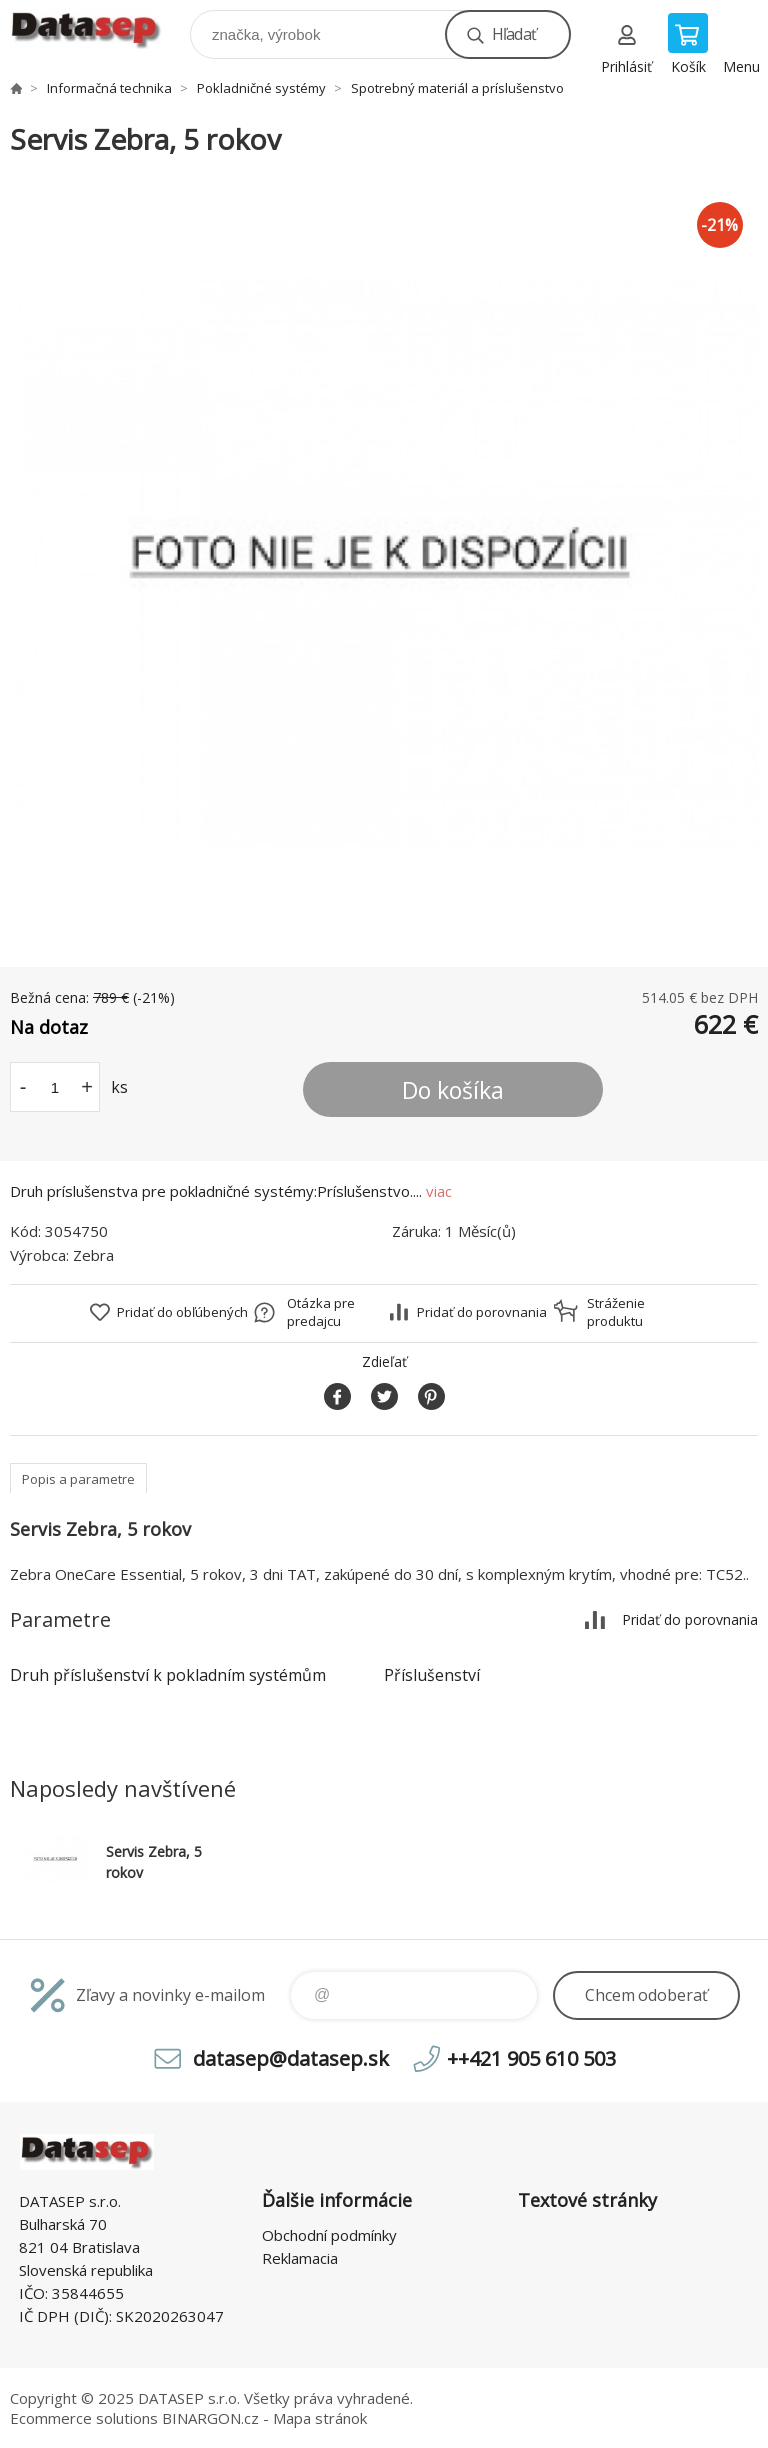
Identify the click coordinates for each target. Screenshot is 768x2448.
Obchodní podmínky (329, 2235)
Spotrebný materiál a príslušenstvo (457, 88)
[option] (384, 563)
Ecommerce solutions (84, 2418)
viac (439, 1191)
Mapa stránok (320, 2418)
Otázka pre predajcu (321, 1312)
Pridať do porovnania (482, 1312)
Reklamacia (300, 2258)
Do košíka (453, 1090)
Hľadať (514, 34)
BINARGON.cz (210, 2418)
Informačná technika (109, 88)
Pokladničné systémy (261, 88)
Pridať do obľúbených (182, 1312)
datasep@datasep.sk (291, 2058)
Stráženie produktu (616, 1312)
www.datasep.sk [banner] (98, 29)
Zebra (93, 1255)
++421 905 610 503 (531, 2058)
